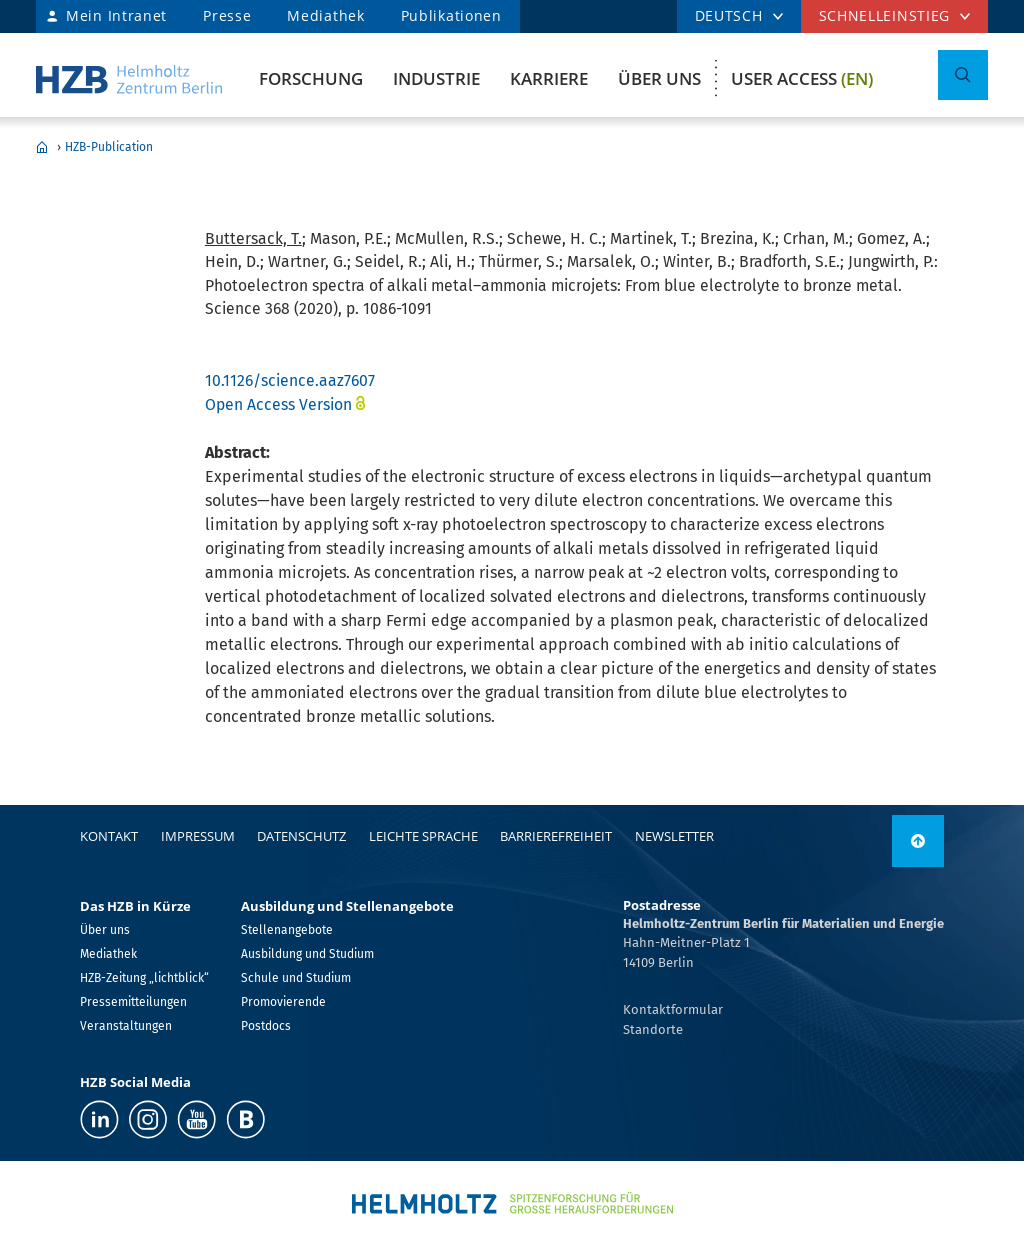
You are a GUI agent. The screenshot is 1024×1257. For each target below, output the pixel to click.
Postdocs (266, 1026)
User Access (802, 78)
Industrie (436, 78)
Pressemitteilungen (133, 1002)
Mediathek (325, 15)
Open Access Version (278, 404)
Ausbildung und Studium (307, 954)
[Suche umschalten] (963, 75)
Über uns (659, 78)
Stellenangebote (287, 930)
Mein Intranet (116, 15)
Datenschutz (301, 836)
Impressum (198, 836)
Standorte (653, 1029)
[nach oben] (918, 841)
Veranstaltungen (126, 1026)
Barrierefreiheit (556, 836)
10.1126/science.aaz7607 (290, 380)
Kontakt (109, 836)
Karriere (549, 78)
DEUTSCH (729, 15)
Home (42, 147)
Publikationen (451, 15)
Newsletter (674, 836)
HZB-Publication (109, 147)
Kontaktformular (673, 1009)
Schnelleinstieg (885, 15)
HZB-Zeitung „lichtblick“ (144, 978)
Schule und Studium (296, 978)
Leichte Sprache (423, 836)
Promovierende (283, 1002)
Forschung (311, 78)
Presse (227, 15)
